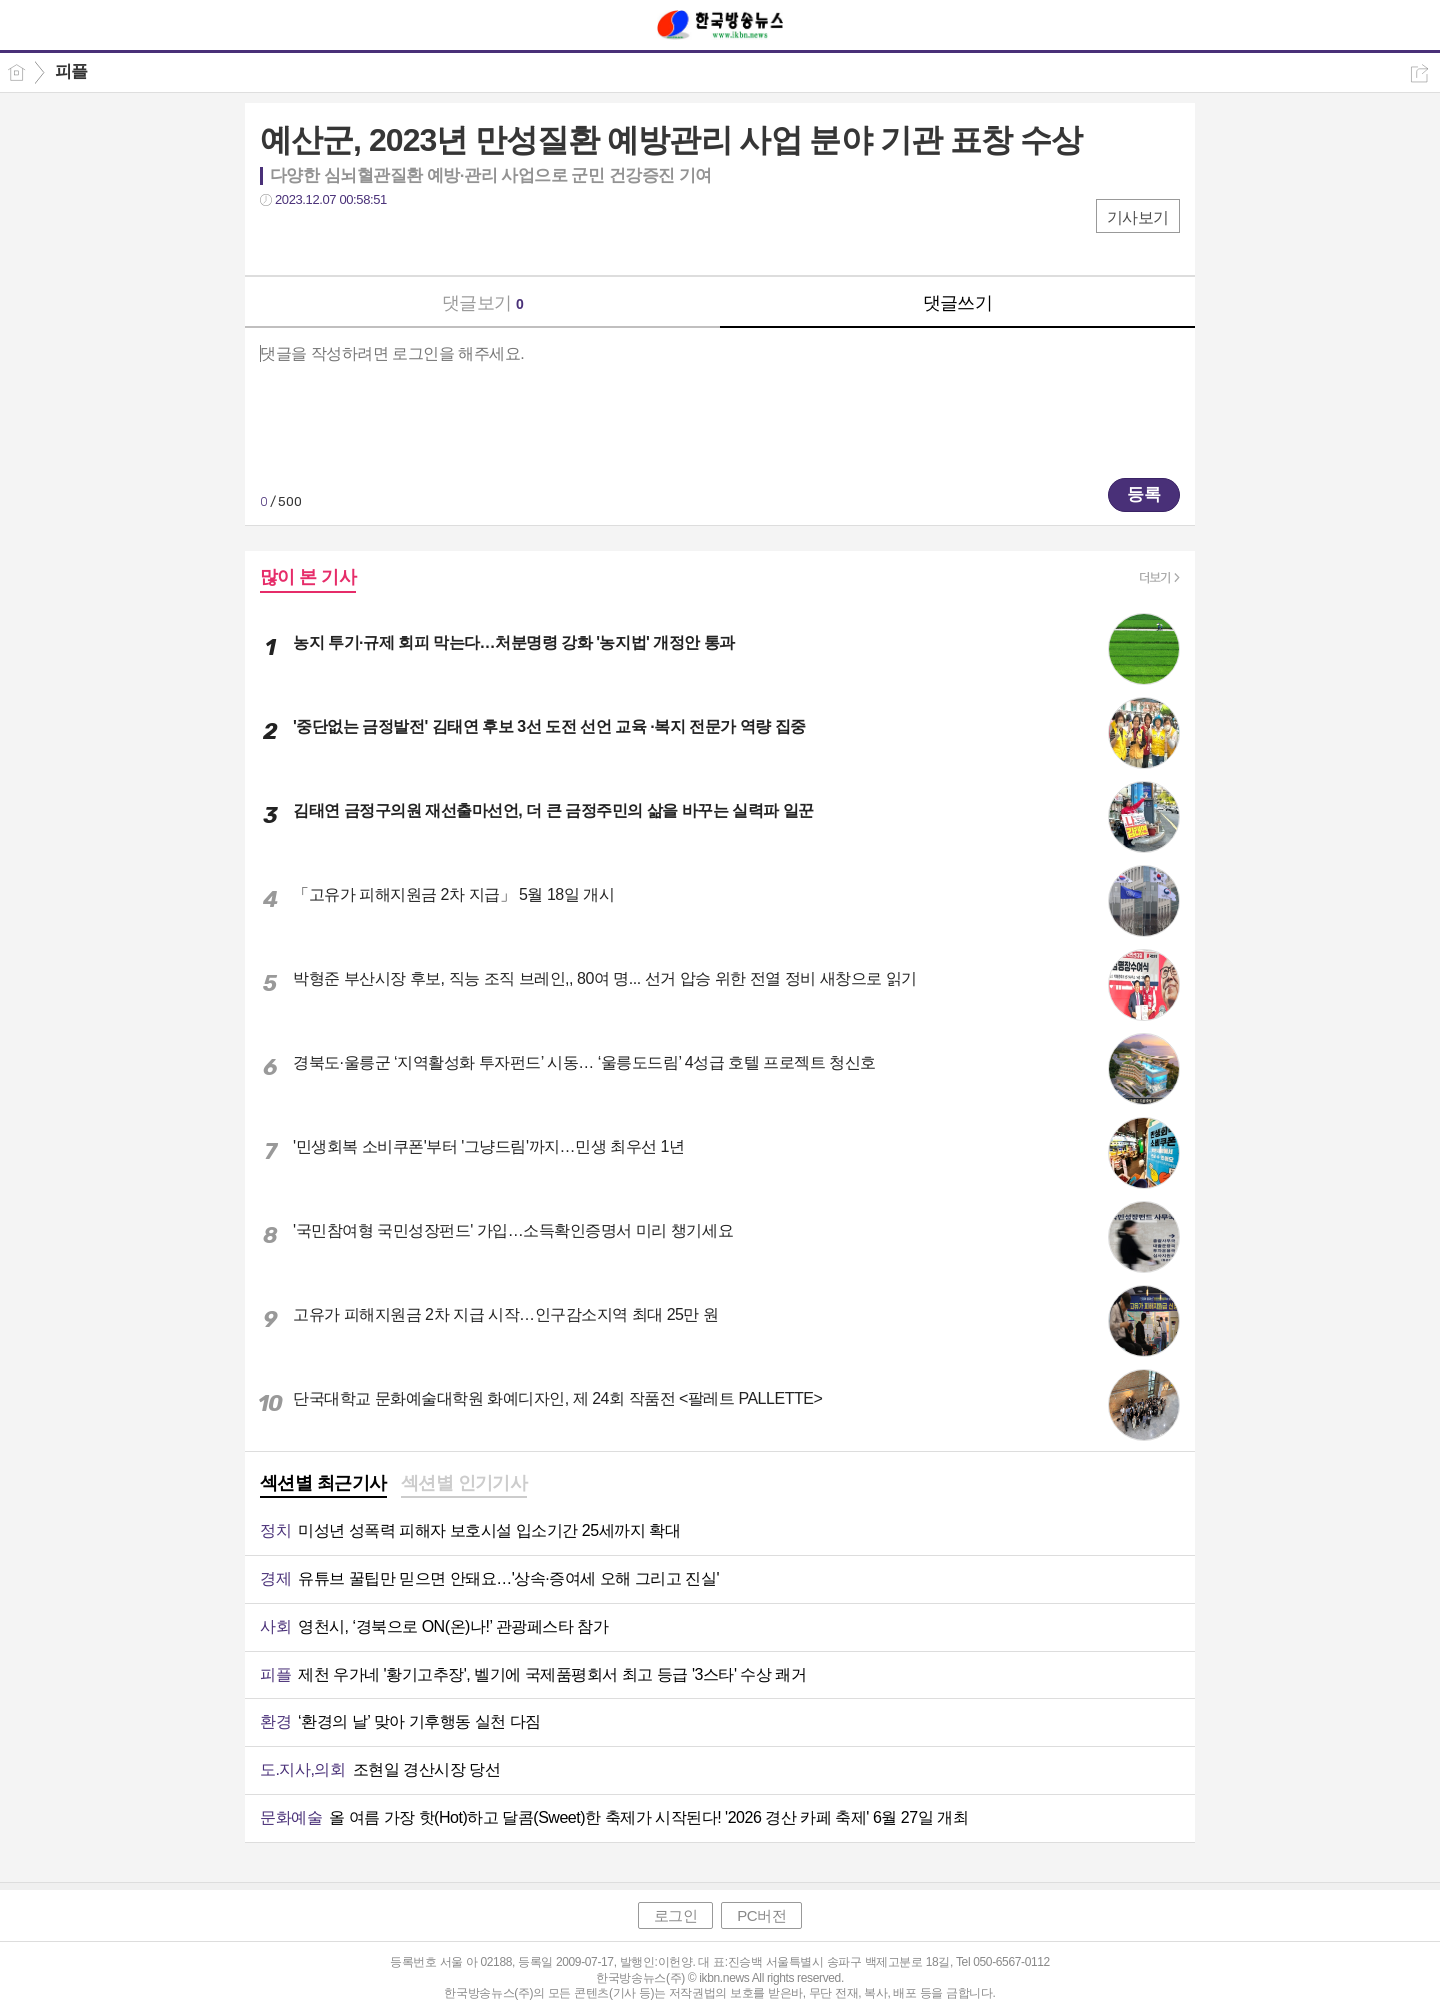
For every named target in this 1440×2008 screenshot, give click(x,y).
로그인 (676, 1915)
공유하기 (1419, 73)
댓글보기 (483, 303)
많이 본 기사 (308, 577)
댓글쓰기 (958, 303)
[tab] (323, 1485)
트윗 (317, 240)
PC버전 (761, 1915)
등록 (1144, 494)
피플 (71, 71)
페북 (277, 240)
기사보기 (1138, 217)
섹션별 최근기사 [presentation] (323, 1483)
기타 (397, 240)
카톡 (357, 240)
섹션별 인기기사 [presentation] (464, 1483)
